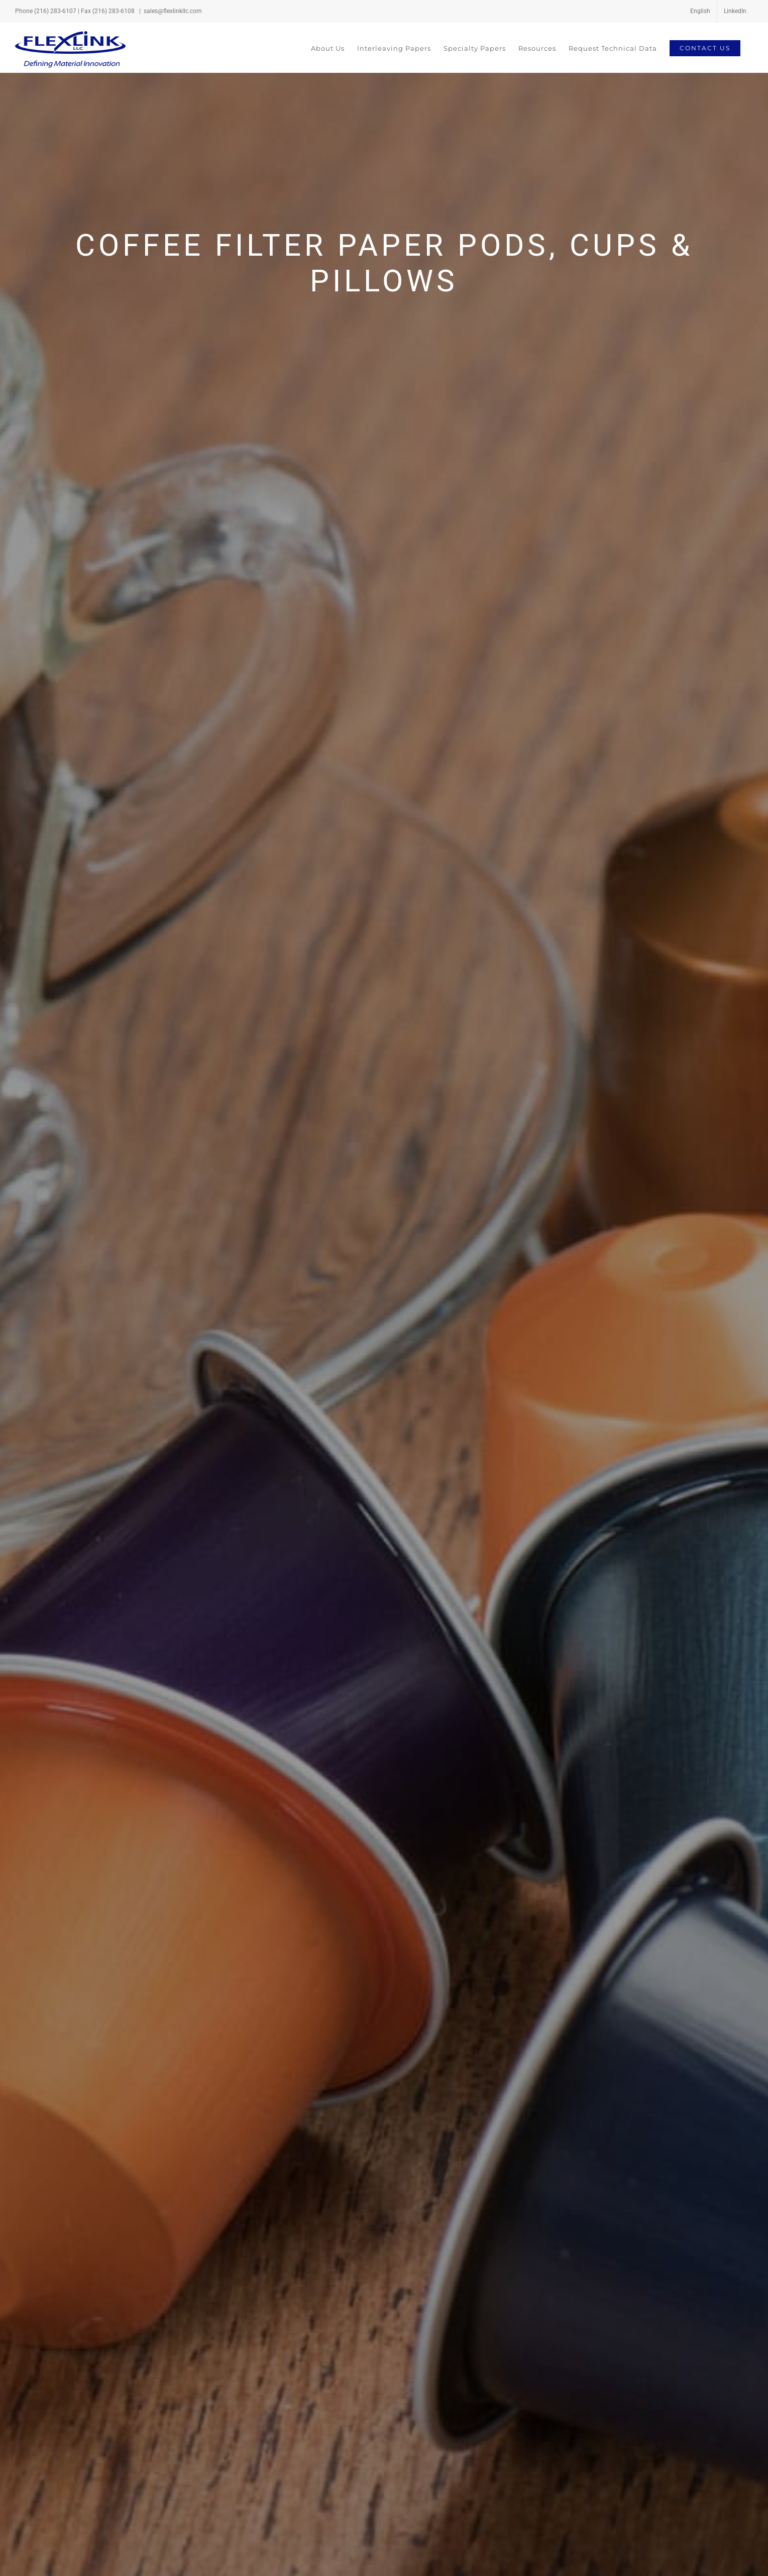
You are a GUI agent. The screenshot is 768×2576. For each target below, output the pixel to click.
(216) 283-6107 (55, 11)
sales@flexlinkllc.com (173, 11)
